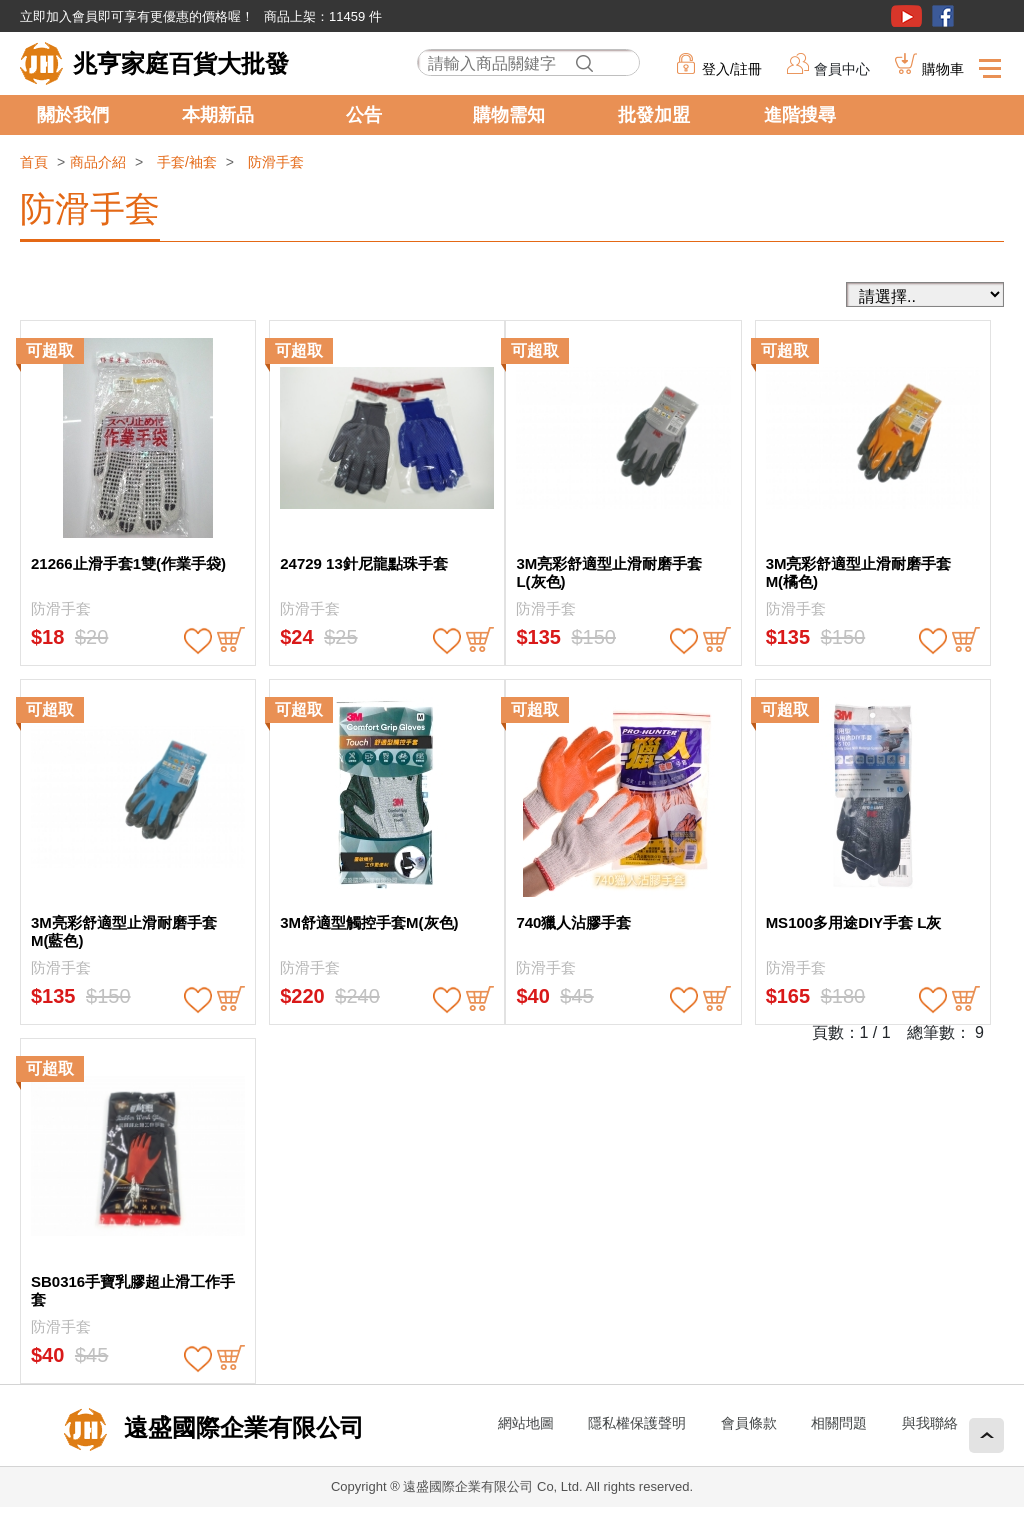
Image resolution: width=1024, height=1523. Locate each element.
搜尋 (584, 63)
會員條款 (749, 1423)
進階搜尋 (800, 115)
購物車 (943, 69)
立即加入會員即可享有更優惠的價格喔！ (137, 16)
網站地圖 (526, 1423)
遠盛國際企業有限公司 (240, 1427)
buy (231, 641)
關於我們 (73, 115)
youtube (906, 16)
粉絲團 (943, 16)
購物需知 (509, 115)
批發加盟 (654, 115)
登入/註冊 (732, 69)
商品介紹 (98, 162)
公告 (364, 115)
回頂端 (986, 1435)
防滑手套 (276, 162)
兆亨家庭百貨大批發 (181, 63)
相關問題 (839, 1423)
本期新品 (218, 115)
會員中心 (842, 69)
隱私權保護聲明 (637, 1423)
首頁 (34, 162)
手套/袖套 (187, 162)
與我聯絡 (930, 1423)
